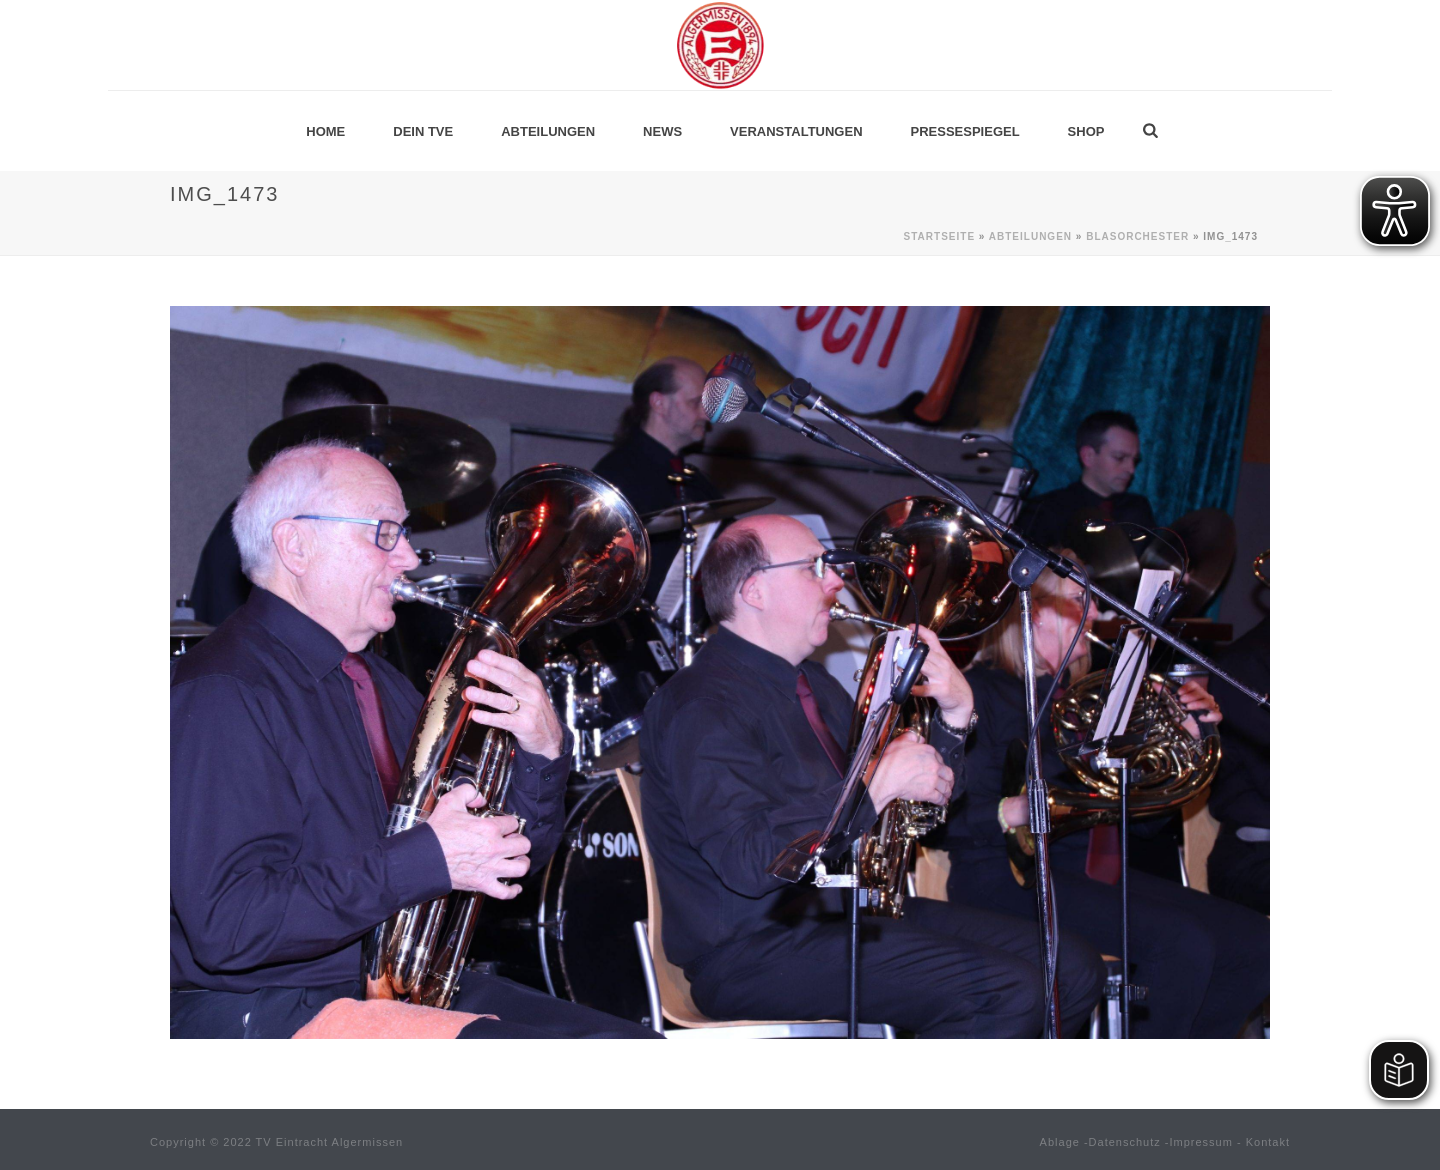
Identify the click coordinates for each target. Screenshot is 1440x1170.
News (662, 131)
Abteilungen (548, 131)
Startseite (939, 236)
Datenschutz (1125, 1142)
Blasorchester (1137, 236)
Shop (1086, 131)
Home (325, 131)
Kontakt (1268, 1142)
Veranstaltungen (796, 131)
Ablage (1060, 1142)
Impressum (1201, 1142)
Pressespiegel (965, 131)
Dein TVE (423, 131)
